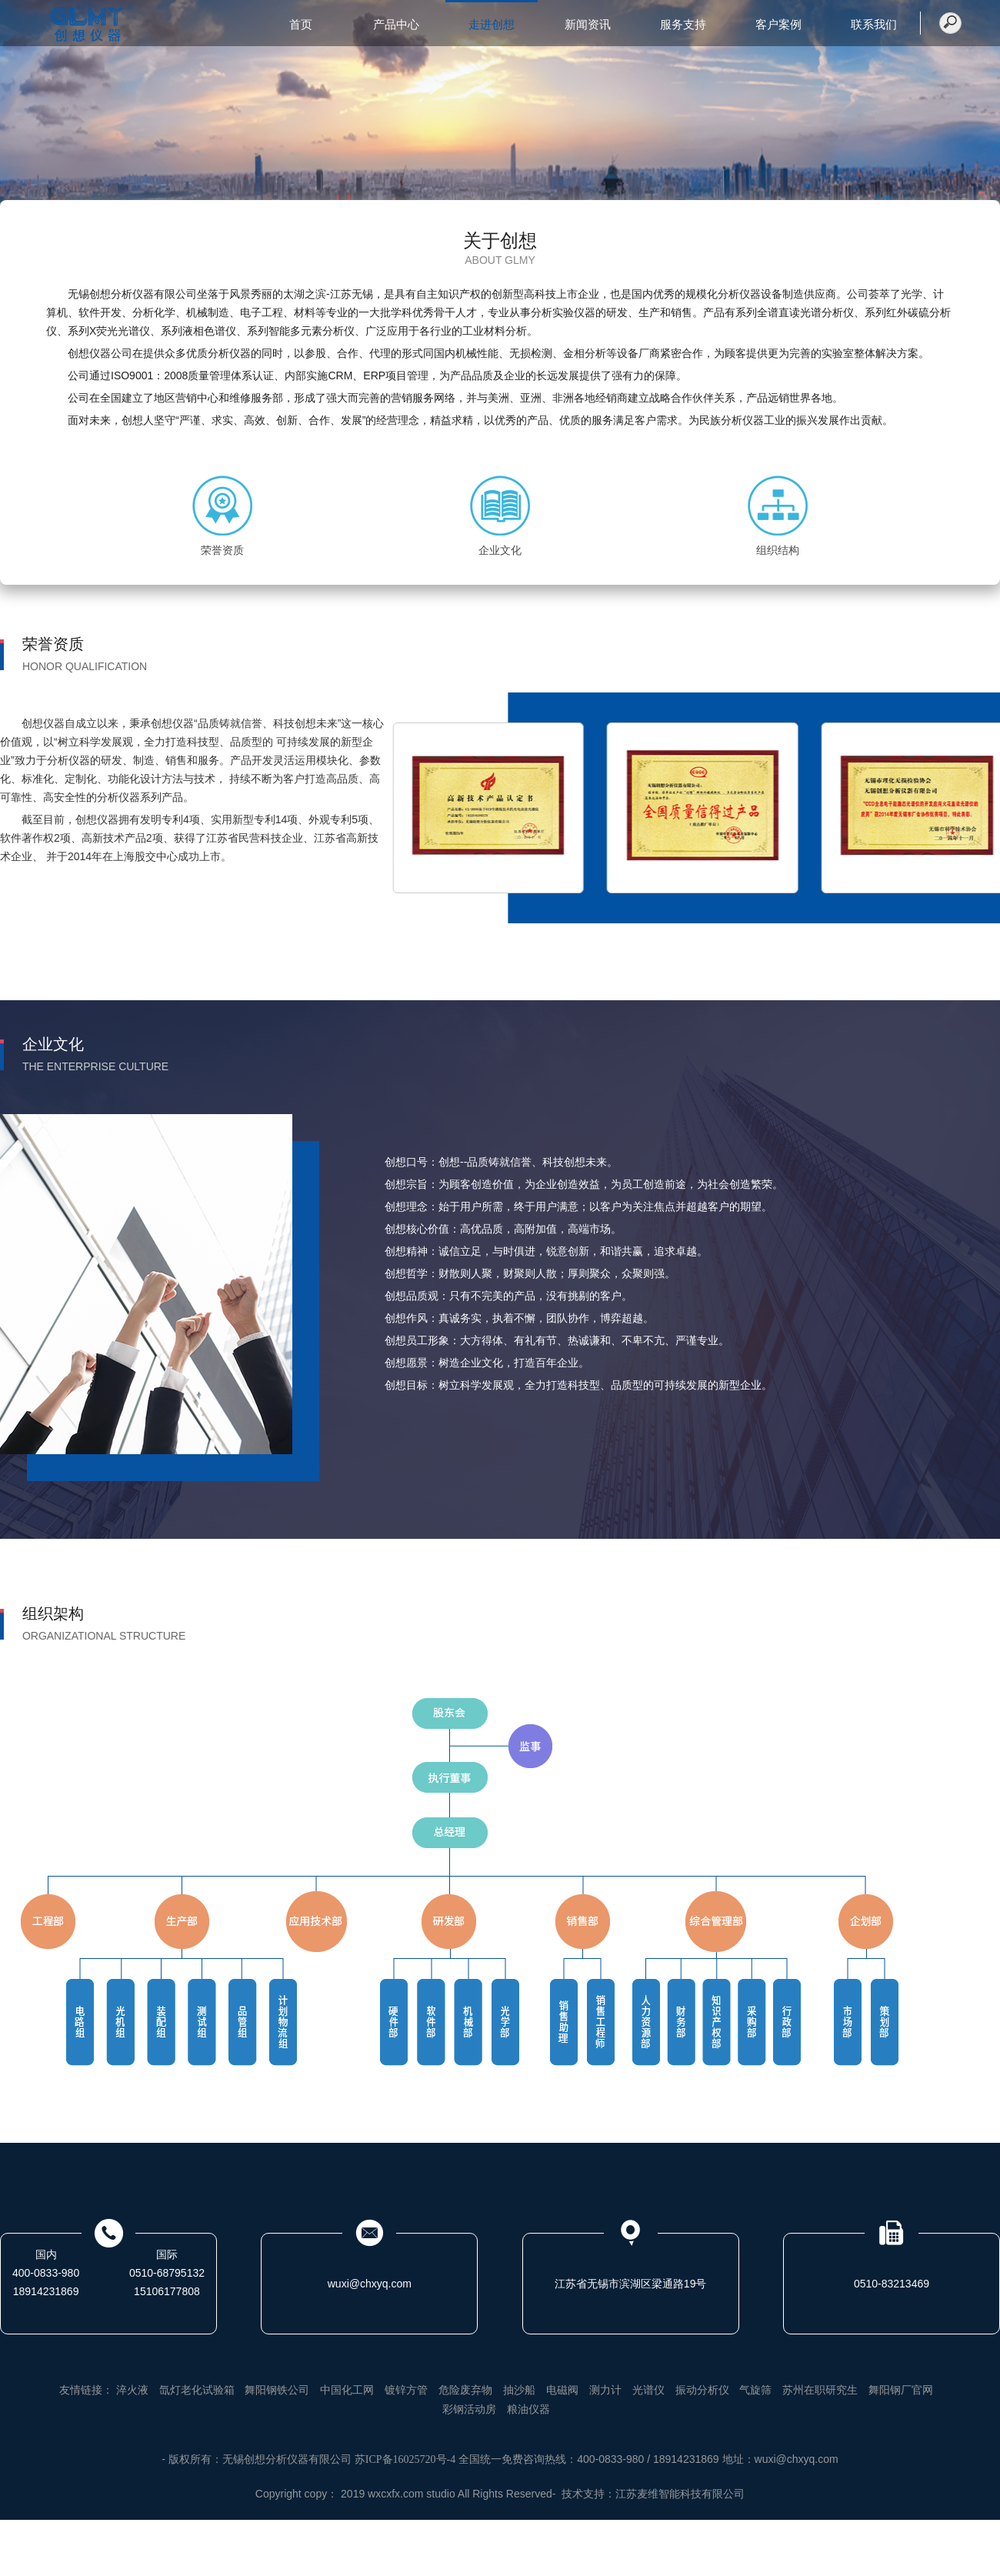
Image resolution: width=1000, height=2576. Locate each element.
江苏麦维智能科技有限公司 (680, 2494)
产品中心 (396, 24)
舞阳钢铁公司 (277, 2390)
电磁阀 (562, 2390)
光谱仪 (648, 2390)
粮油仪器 (528, 2409)
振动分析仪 (702, 2390)
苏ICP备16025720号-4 (405, 2459)
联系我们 (874, 24)
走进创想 (491, 24)
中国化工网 (347, 2390)
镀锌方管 (406, 2390)
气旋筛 (755, 2390)
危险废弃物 (465, 2390)
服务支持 (683, 24)
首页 (300, 24)
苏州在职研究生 (820, 2390)
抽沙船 (519, 2390)
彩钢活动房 (469, 2409)
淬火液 (132, 2390)
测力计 (605, 2390)
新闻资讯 (588, 24)
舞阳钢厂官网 (900, 2390)
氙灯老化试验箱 (197, 2390)
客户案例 (778, 24)
